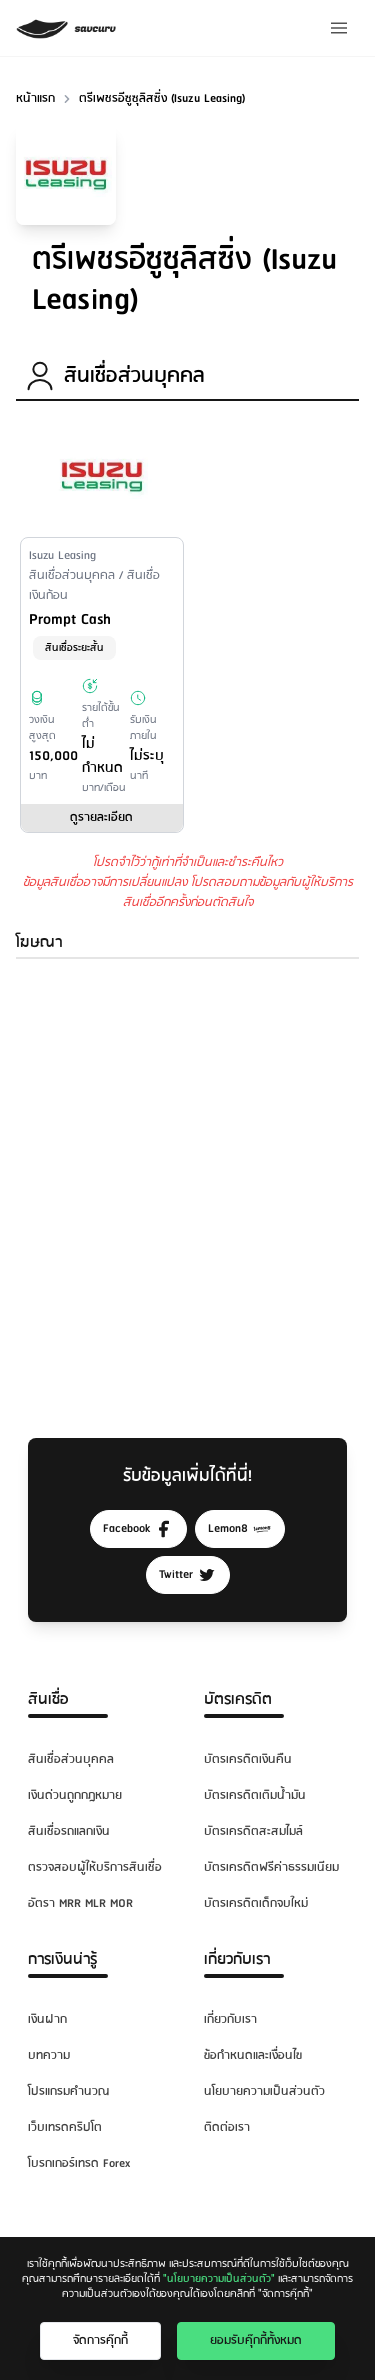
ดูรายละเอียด (101, 817)
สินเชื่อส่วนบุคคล (71, 1759)
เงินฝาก (47, 2019)
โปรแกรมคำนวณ (68, 2091)
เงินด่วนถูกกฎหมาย (75, 1795)
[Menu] (339, 28)
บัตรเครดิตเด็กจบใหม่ (256, 1903)
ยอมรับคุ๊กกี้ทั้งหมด (256, 2340)
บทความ (49, 2055)
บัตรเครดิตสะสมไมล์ (253, 1831)
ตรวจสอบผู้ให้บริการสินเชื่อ (95, 1867)
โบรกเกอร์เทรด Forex (79, 2163)
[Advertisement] (187, 1178)
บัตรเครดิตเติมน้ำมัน (255, 1795)
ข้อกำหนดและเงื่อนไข (253, 2055)
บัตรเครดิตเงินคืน (248, 1759)
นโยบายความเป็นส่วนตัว (264, 2091)
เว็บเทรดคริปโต (65, 2127)
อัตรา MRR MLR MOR (80, 1903)
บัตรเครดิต (238, 1699)
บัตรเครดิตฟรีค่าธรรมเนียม (271, 1867)
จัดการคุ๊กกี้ (100, 2340)
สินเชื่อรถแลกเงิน (69, 1831)
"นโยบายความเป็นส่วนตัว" (219, 2279)
